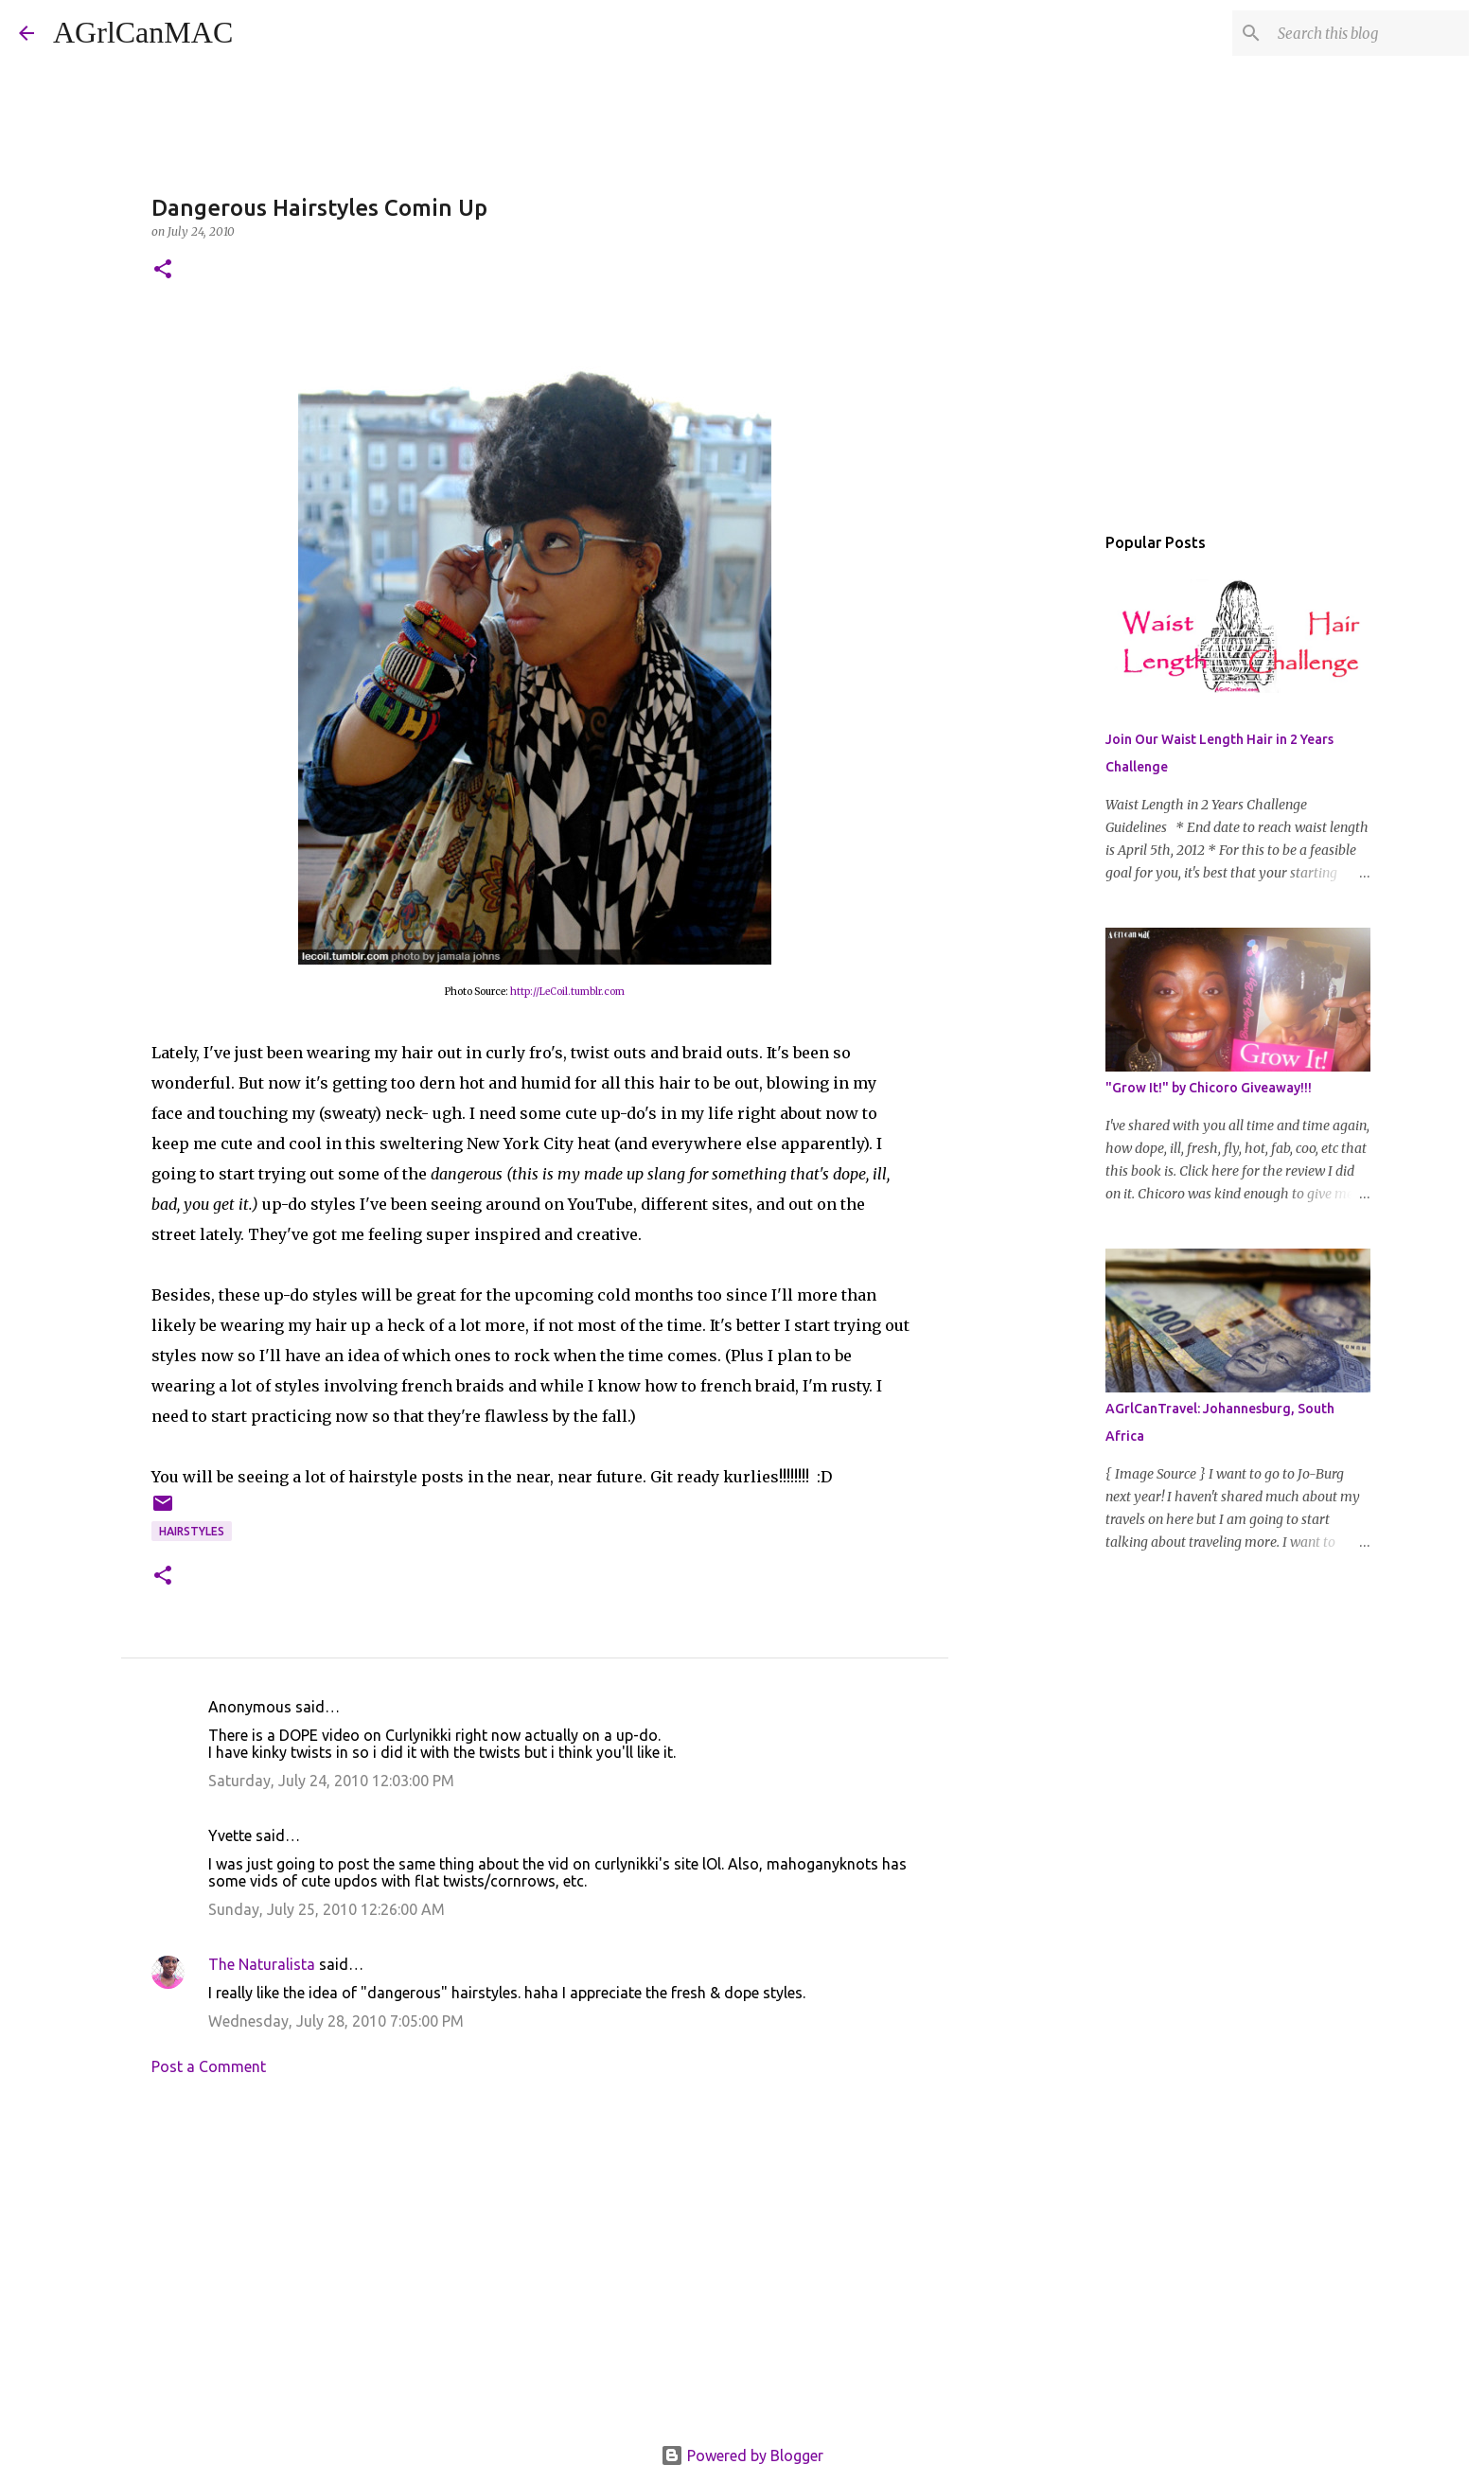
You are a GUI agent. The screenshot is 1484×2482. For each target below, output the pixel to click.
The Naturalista (261, 1964)
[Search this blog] (1369, 33)
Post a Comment (208, 2066)
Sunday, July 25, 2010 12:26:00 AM (326, 1909)
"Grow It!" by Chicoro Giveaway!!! (1208, 1087)
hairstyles (191, 1531)
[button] (162, 270)
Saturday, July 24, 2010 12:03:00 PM (331, 1780)
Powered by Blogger (742, 2455)
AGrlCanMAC (143, 32)
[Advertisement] (535, 2266)
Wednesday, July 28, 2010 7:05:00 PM (336, 2021)
